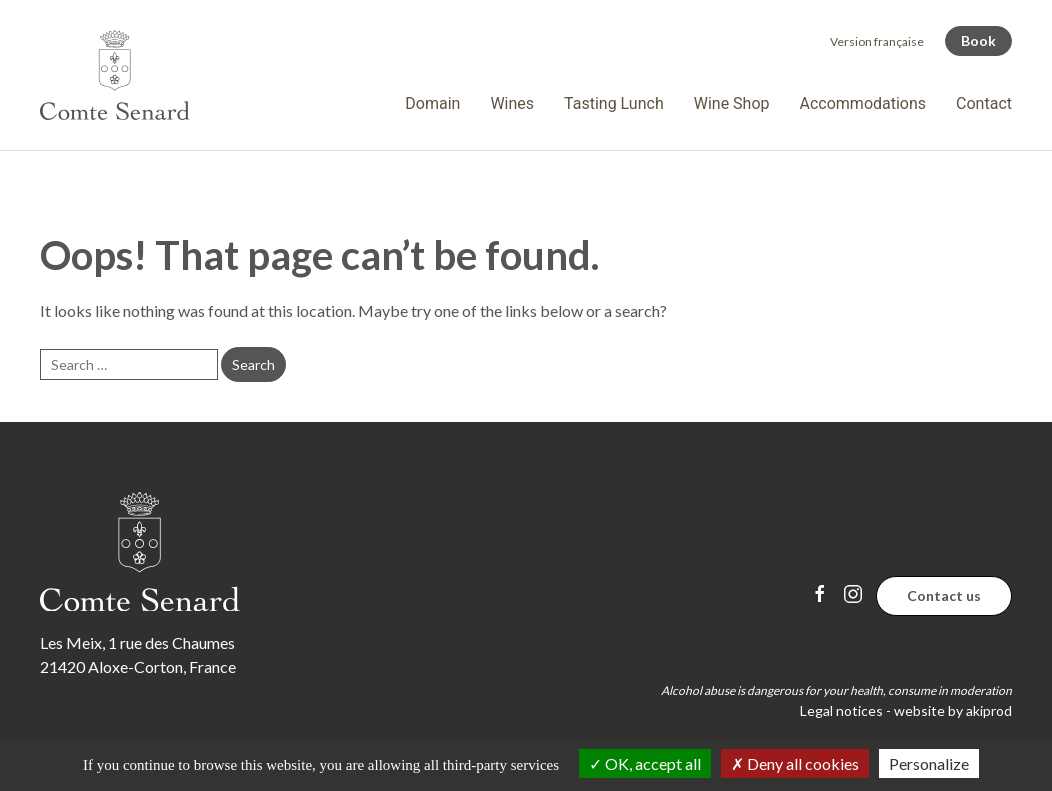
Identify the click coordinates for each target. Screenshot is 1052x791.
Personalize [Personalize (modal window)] (929, 763)
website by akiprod (953, 710)
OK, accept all (645, 763)
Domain (432, 103)
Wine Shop (732, 103)
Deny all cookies (795, 763)
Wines (512, 103)
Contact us (944, 595)
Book (978, 40)
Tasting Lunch (614, 103)
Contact (984, 103)
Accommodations (863, 103)
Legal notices (841, 710)
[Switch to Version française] (877, 41)
